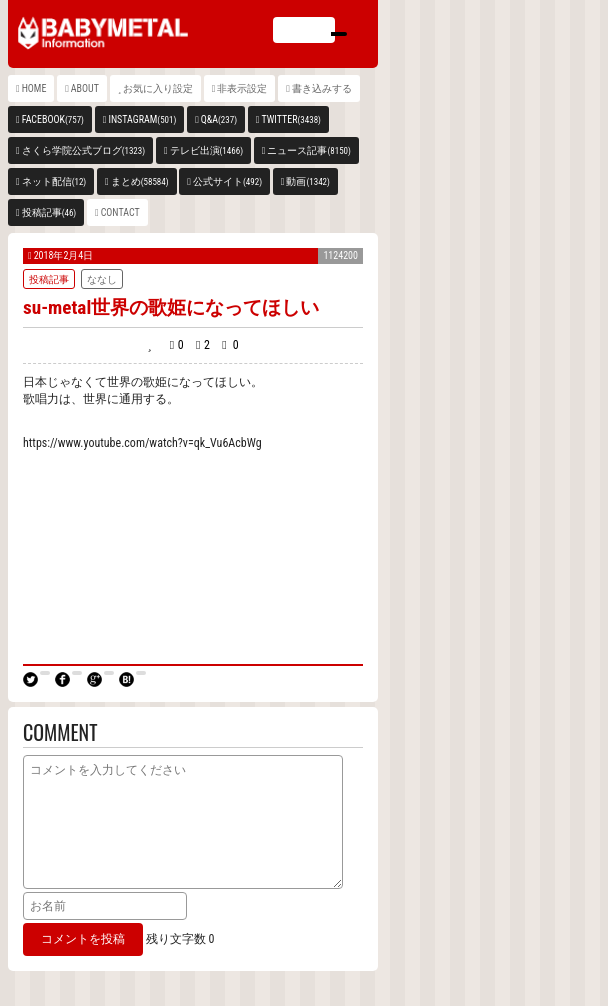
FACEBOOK (53, 119)
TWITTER (291, 119)
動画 (307, 181)
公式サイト (227, 181)
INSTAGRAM (142, 119)
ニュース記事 (308, 150)
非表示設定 (242, 88)
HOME (34, 88)
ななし (102, 279)
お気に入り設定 (158, 88)
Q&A (219, 119)
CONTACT (120, 212)
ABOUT (85, 88)
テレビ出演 (206, 150)
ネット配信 (54, 181)
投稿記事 (49, 212)
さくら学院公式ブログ (83, 150)
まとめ (140, 181)
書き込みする (322, 88)
